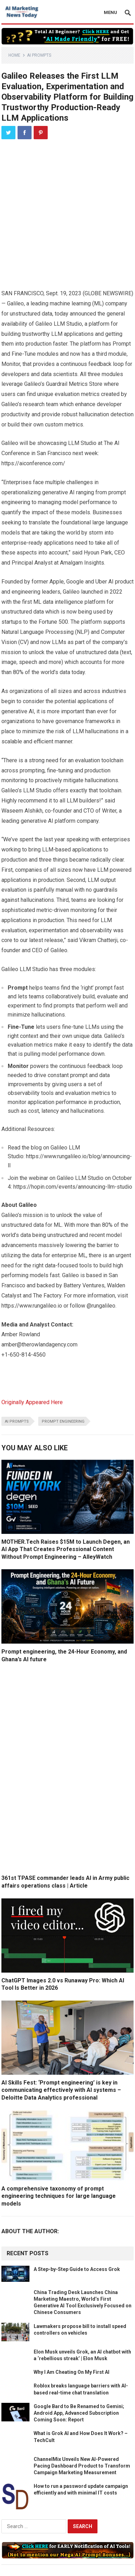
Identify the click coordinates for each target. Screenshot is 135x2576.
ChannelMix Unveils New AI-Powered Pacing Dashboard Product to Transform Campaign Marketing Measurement (82, 2465)
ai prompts (17, 1421)
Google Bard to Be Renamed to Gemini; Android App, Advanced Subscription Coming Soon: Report (79, 2413)
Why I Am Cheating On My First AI (71, 2372)
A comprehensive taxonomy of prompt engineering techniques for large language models (58, 2196)
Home (14, 55)
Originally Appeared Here (32, 1402)
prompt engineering (63, 1421)
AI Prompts (39, 55)
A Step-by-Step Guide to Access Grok (77, 2269)
